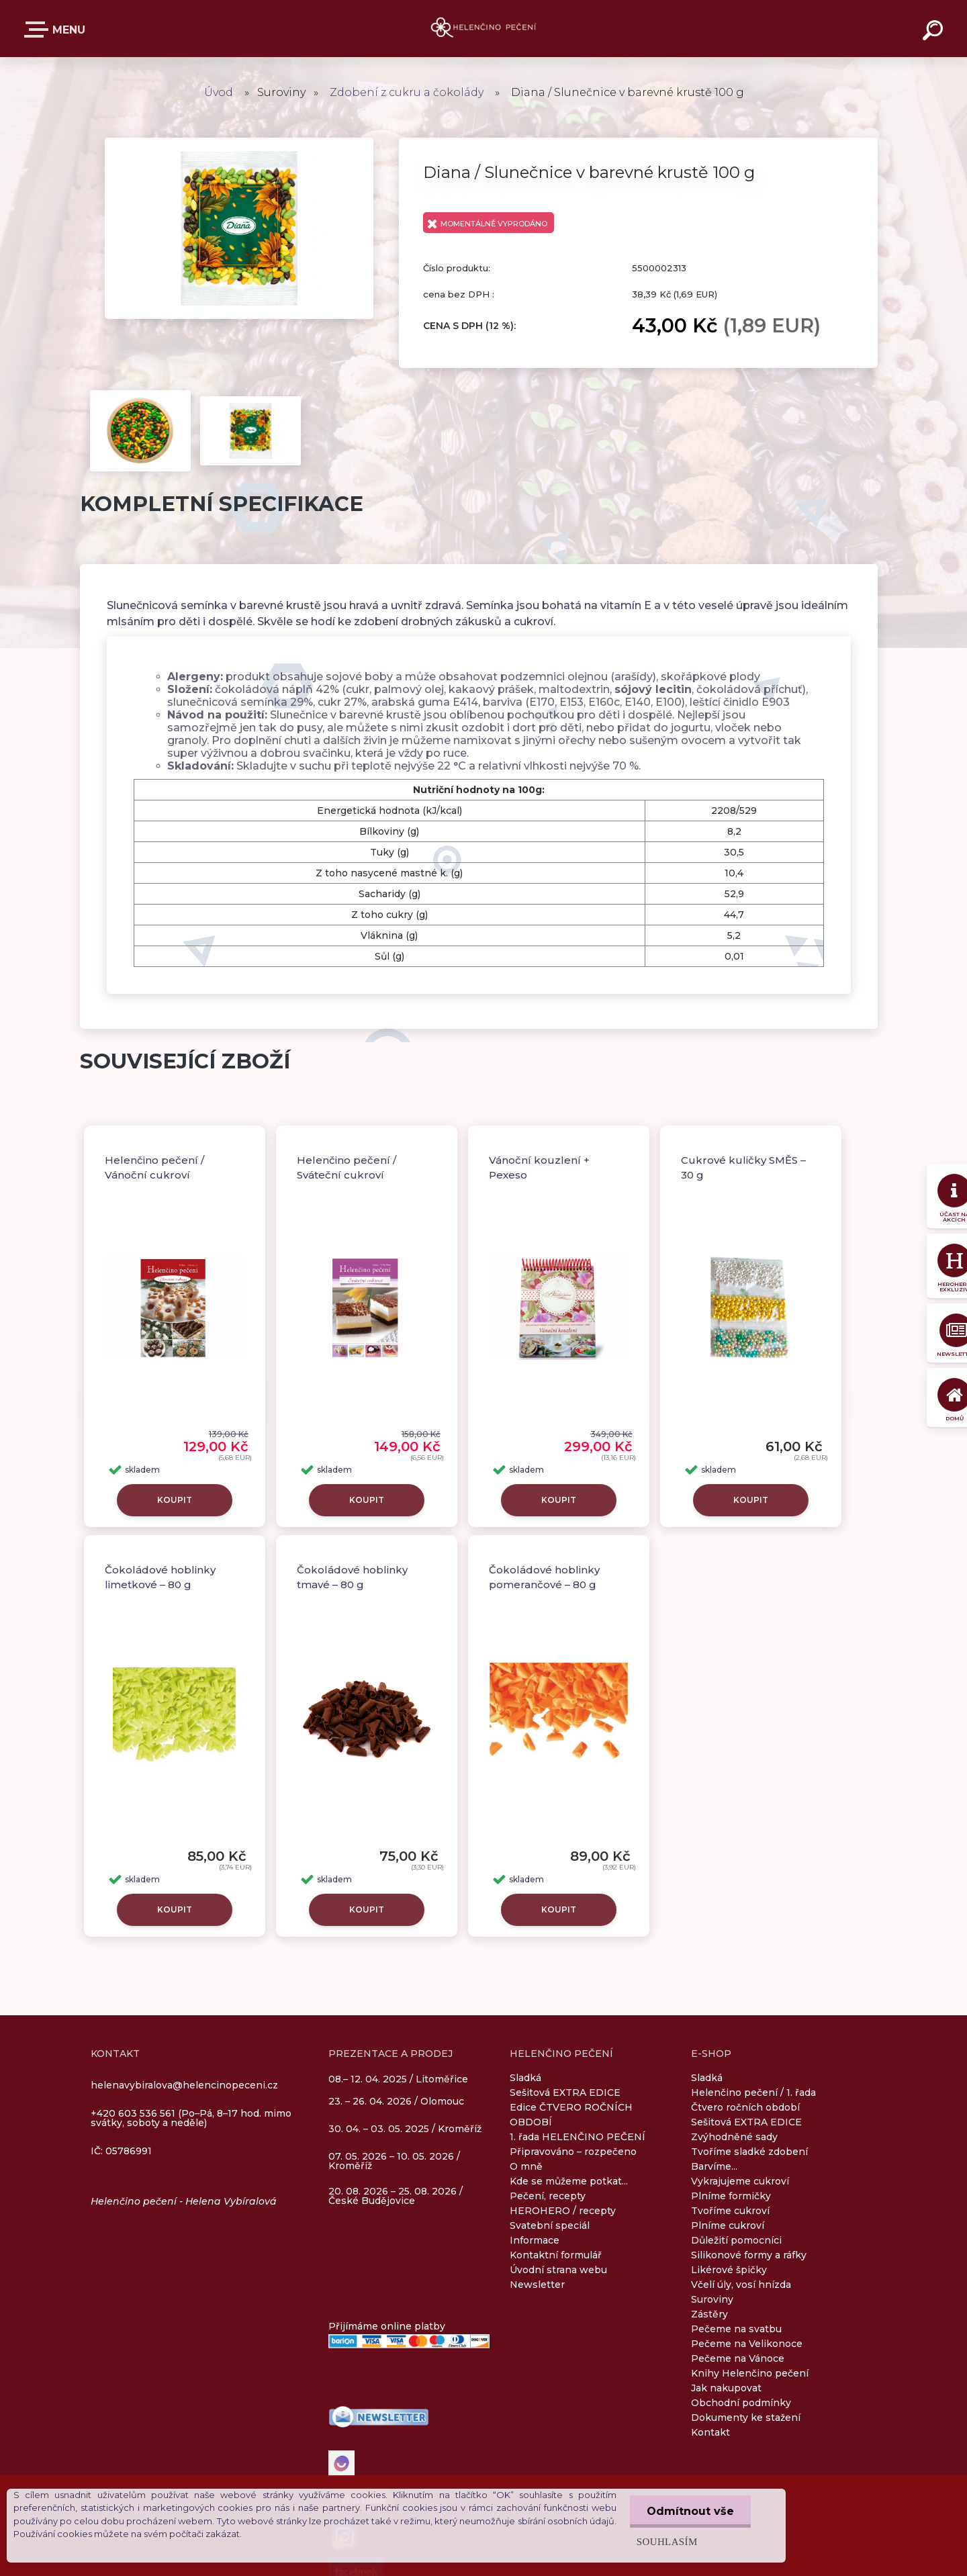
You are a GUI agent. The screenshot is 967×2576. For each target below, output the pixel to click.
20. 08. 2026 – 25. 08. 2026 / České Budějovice (395, 2196)
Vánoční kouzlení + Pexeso (539, 1168)
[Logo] (483, 28)
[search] (935, 32)
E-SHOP (39, 29)
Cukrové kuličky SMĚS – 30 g (743, 1168)
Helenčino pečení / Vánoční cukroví (154, 1168)
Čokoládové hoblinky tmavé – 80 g (352, 1577)
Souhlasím (667, 2541)
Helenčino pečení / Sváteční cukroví (346, 1168)
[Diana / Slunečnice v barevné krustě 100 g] (239, 142)
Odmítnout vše (690, 2511)
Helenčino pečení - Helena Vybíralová (184, 2201)
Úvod (218, 92)
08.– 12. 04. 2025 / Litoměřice (398, 2079)
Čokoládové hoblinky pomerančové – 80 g (544, 1577)
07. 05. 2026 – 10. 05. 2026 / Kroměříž (394, 2161)
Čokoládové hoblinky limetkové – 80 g (160, 1577)
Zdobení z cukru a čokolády (406, 92)
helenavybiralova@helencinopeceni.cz (184, 2085)
